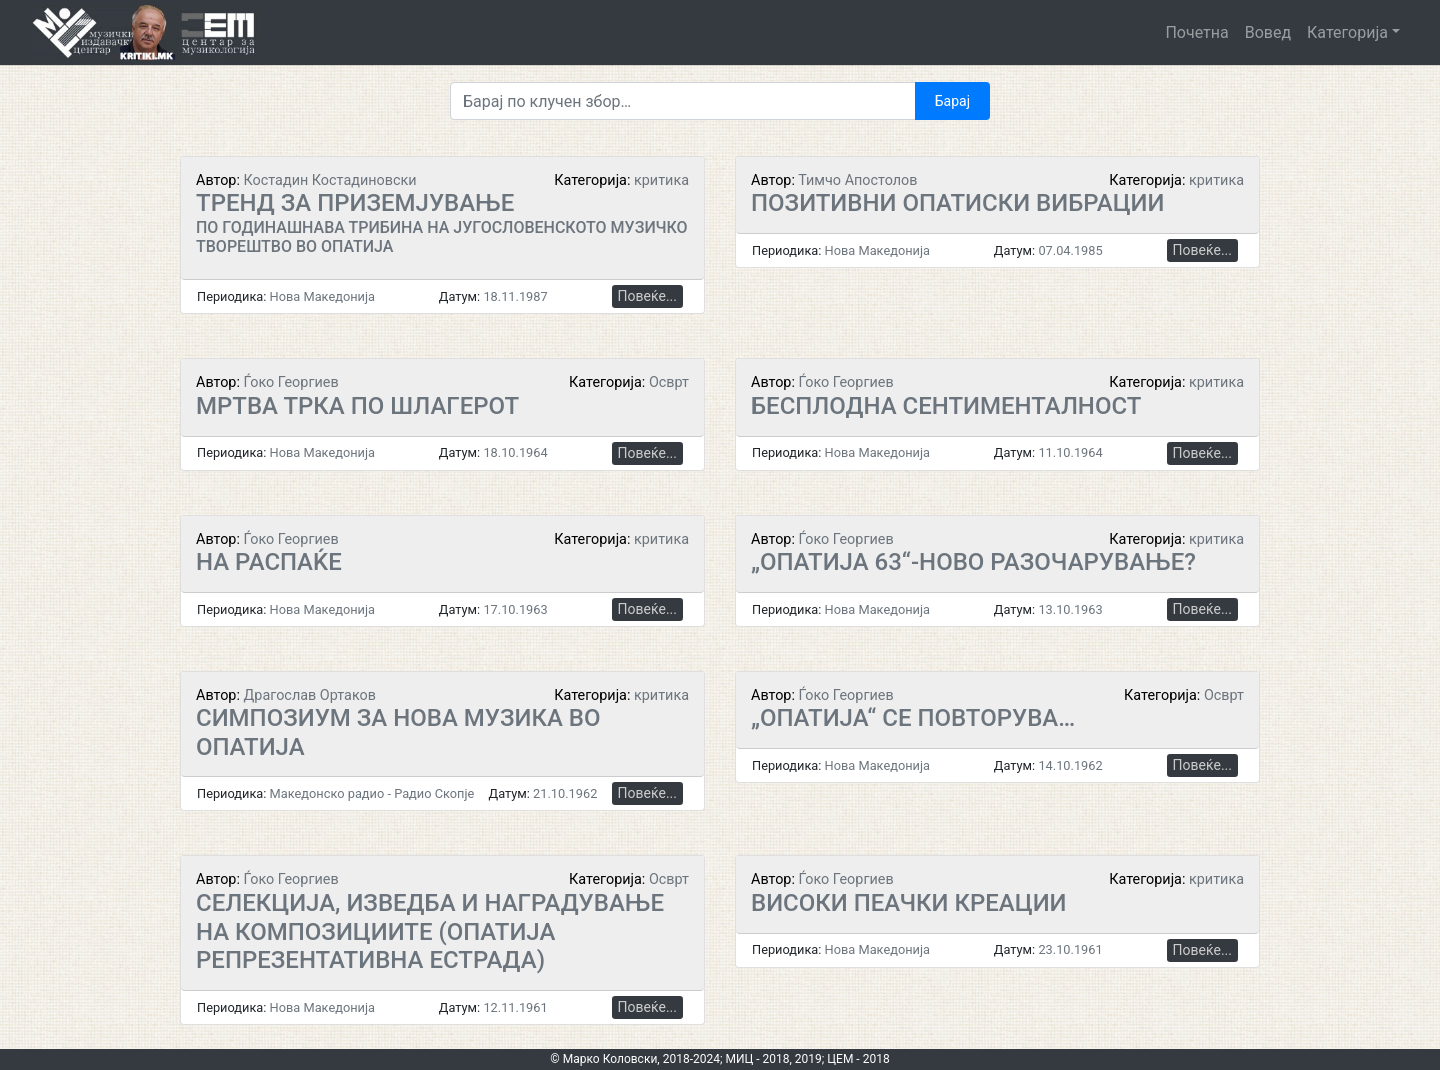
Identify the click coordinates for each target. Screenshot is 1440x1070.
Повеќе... (647, 296)
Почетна (1196, 32)
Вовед (1268, 32)
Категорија (1347, 32)
